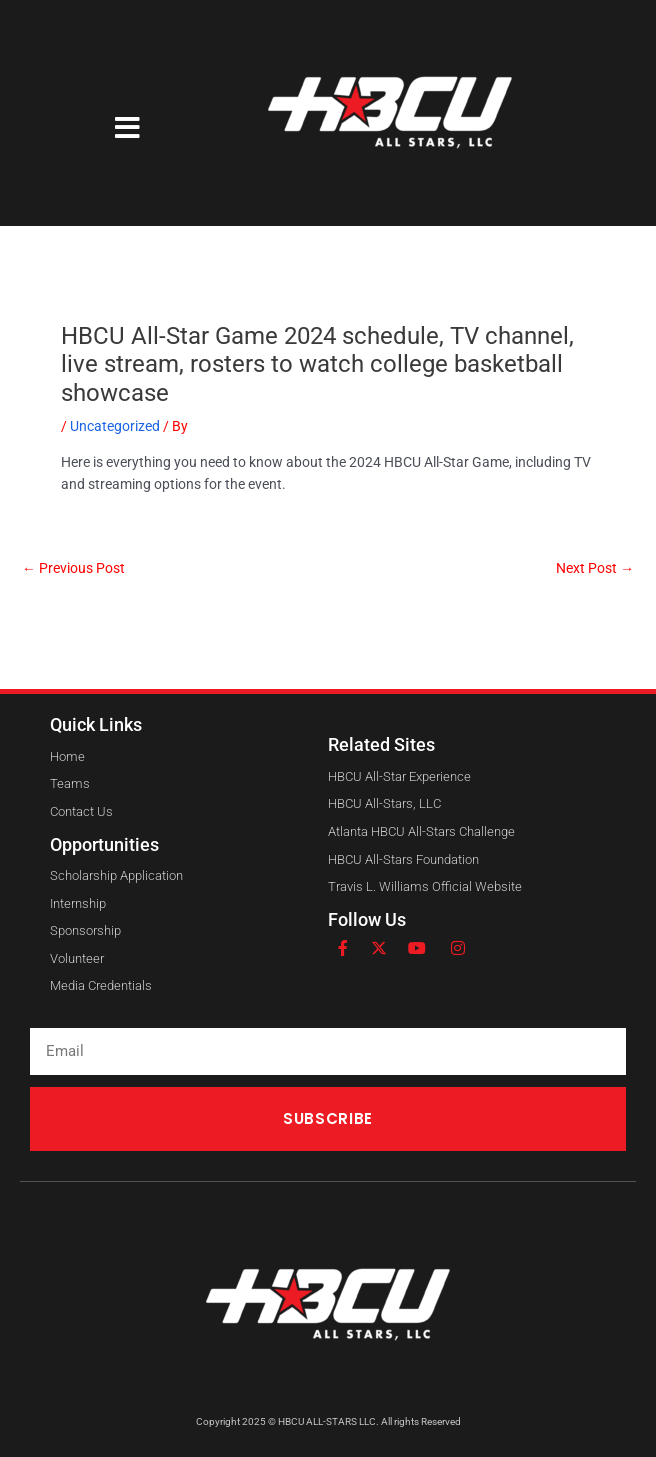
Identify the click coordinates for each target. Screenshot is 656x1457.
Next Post (595, 569)
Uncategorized (115, 426)
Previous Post (73, 569)
